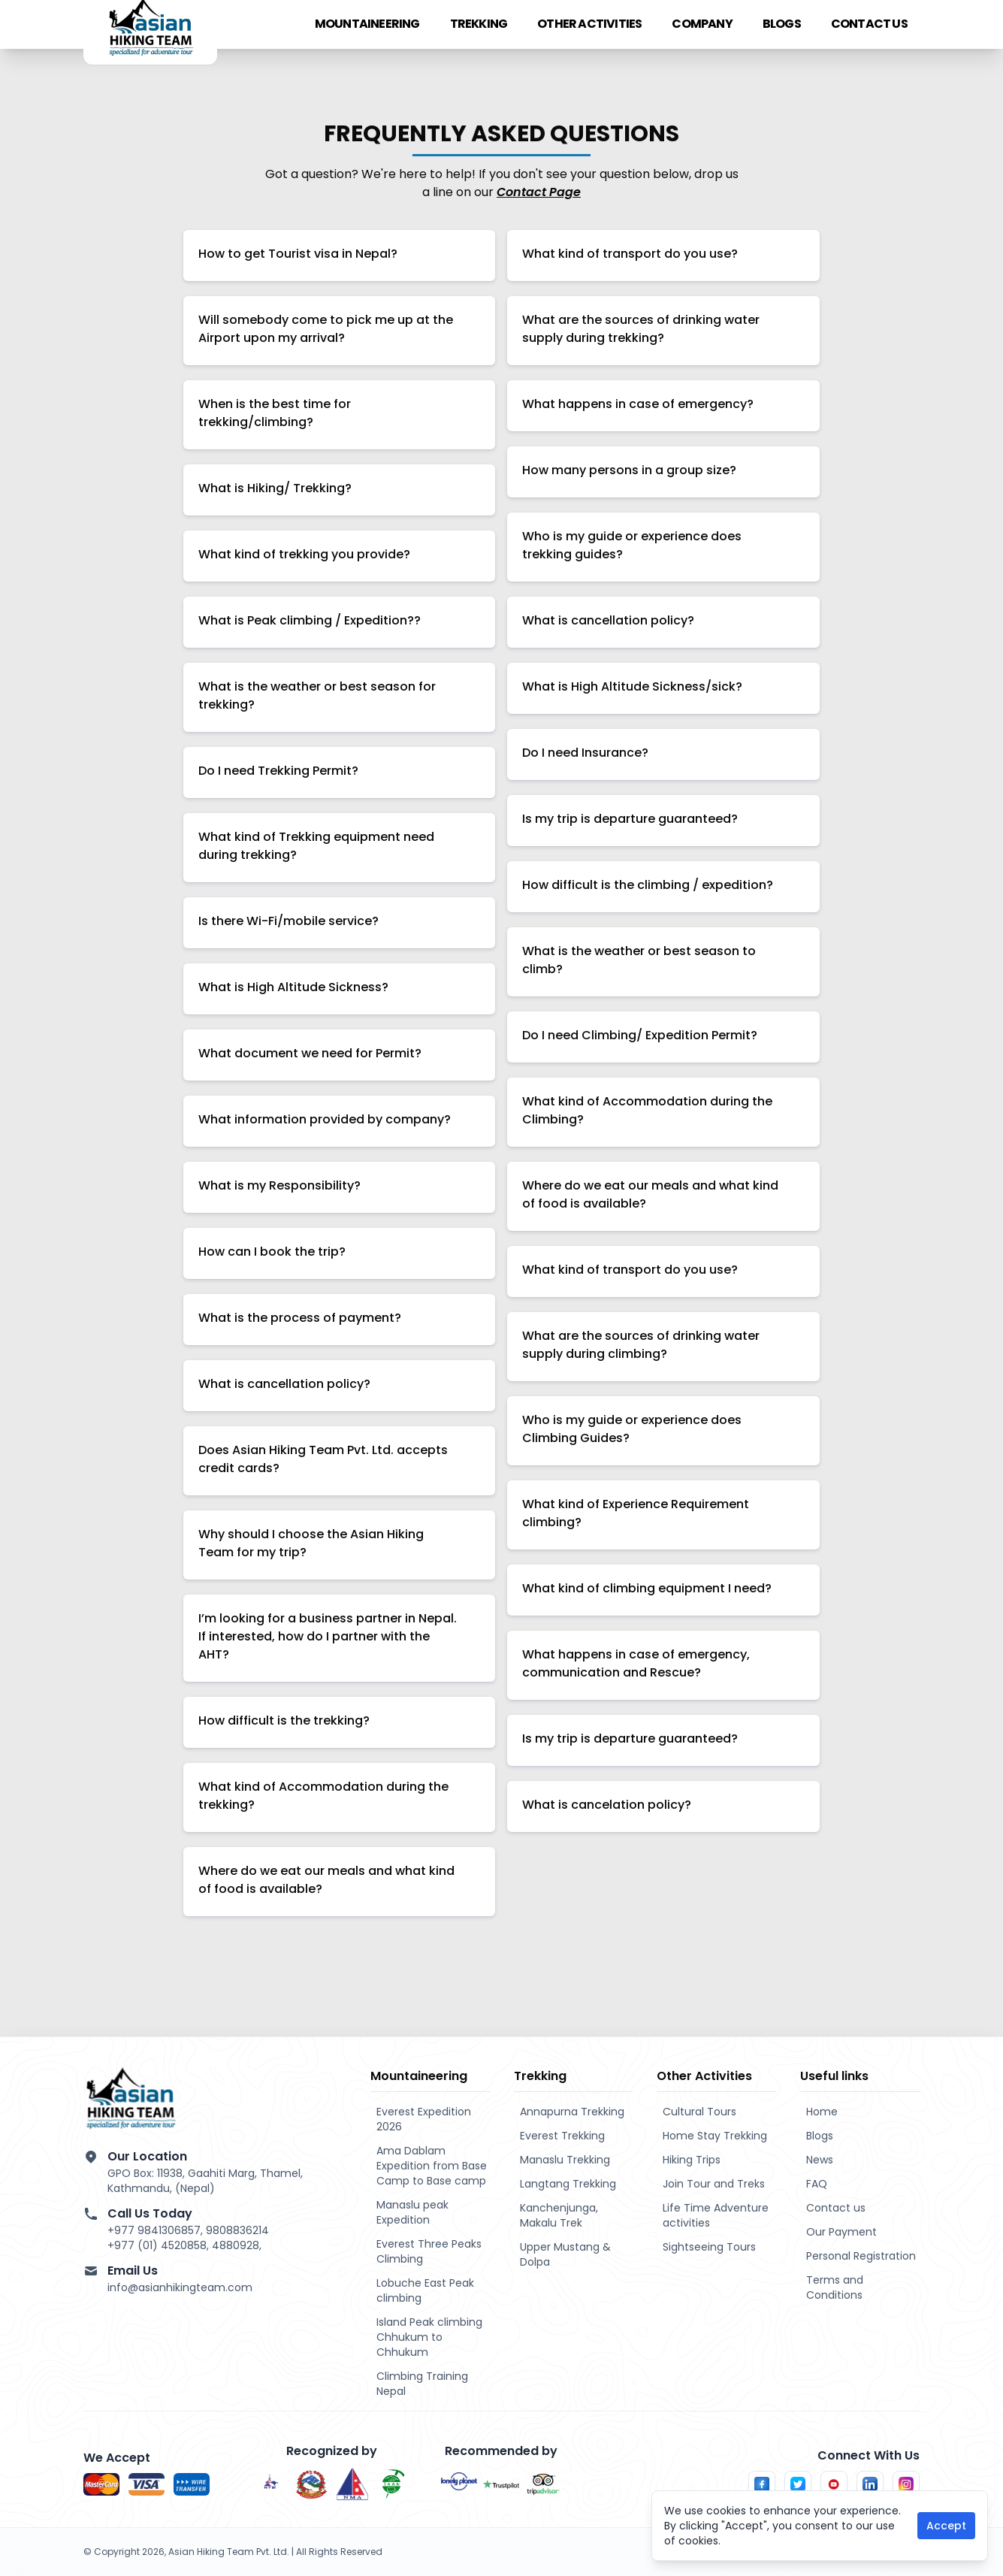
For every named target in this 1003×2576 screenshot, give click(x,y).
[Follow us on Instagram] (906, 2484)
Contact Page (539, 192)
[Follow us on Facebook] (761, 2484)
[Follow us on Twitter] (797, 2484)
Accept (946, 2525)
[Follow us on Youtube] (833, 2484)
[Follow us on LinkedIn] (870, 2484)
